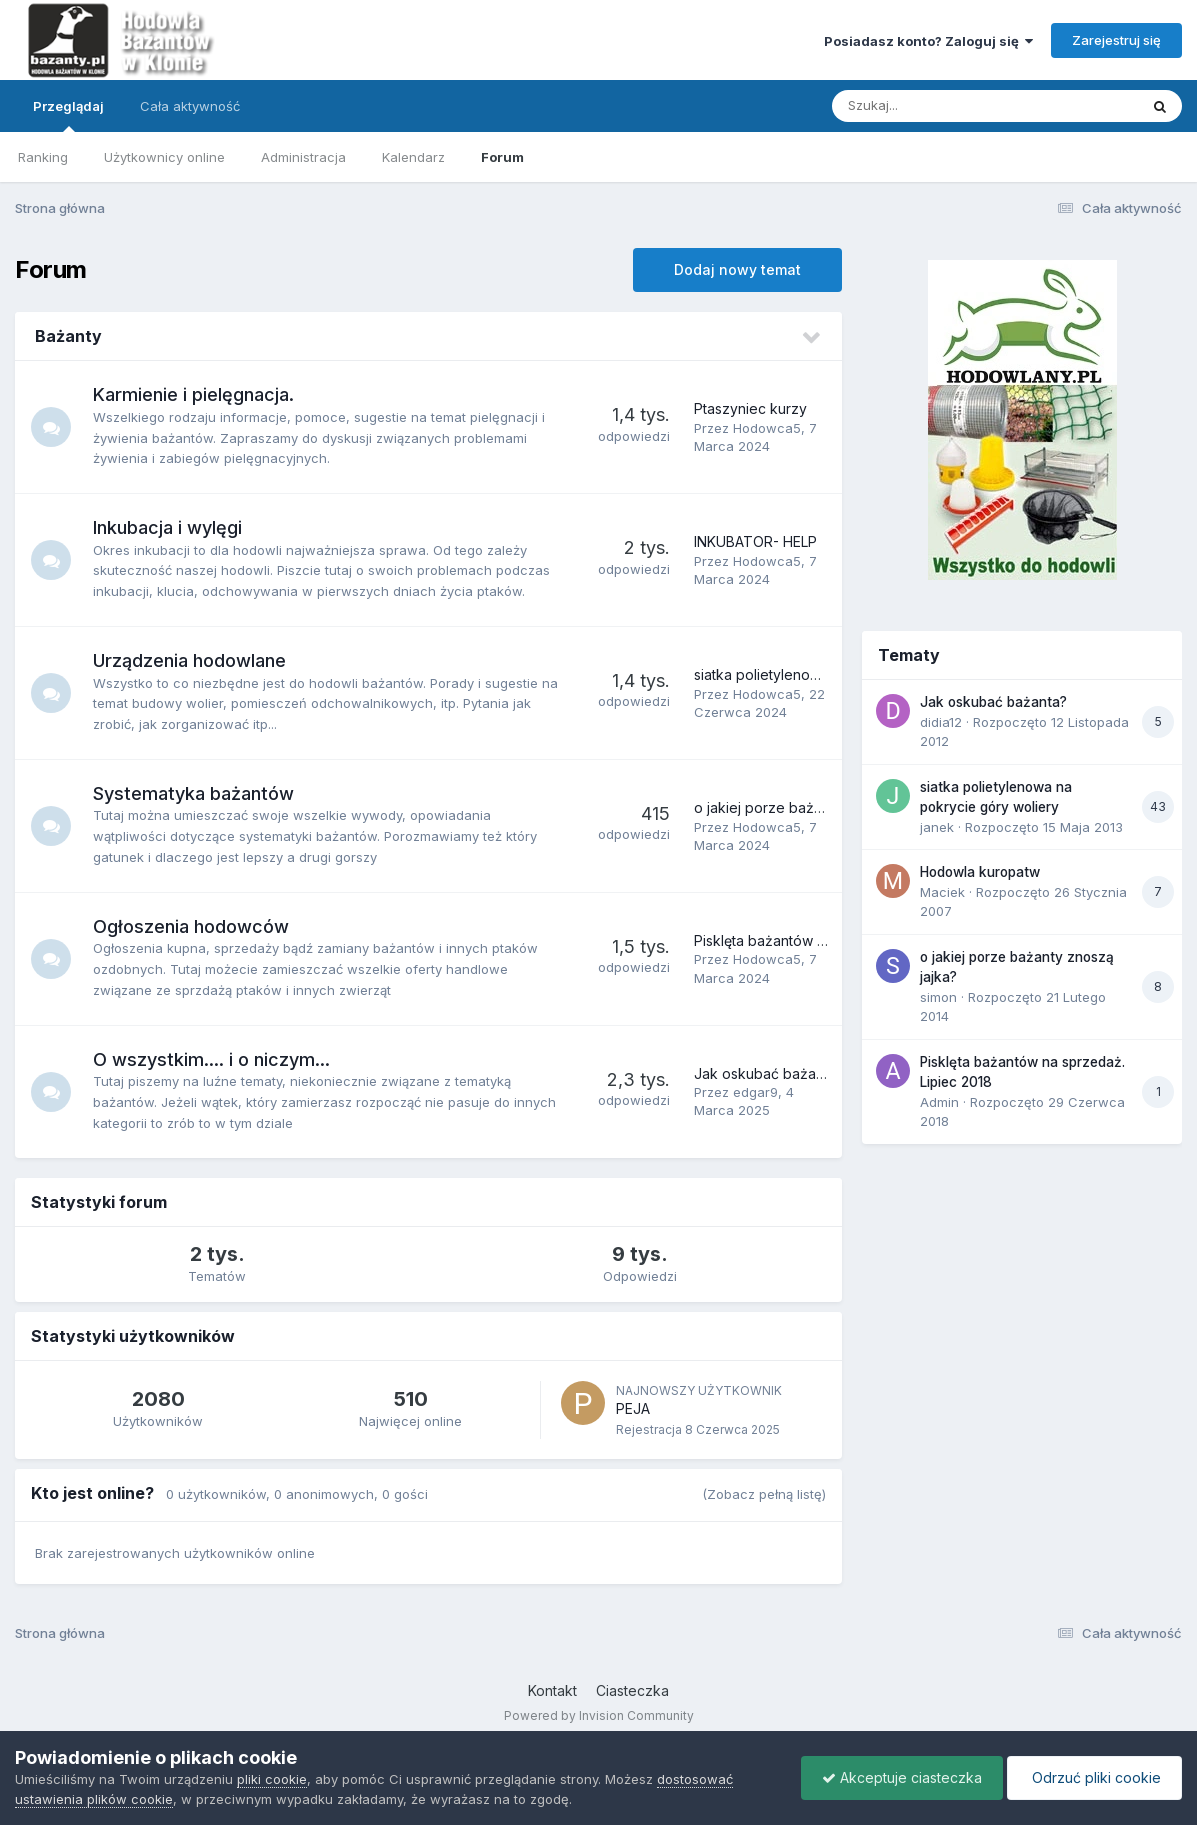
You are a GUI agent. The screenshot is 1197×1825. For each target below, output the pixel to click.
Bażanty (68, 336)
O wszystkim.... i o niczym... (211, 1059)
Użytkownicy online (164, 157)
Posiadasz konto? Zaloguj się (928, 41)
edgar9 (755, 1092)
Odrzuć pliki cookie (1094, 1777)
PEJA (633, 1408)
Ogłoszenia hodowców (191, 926)
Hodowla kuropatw (980, 872)
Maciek (942, 892)
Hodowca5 (767, 428)
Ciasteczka (632, 1690)
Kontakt (552, 1690)
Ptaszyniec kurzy (750, 408)
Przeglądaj (68, 115)
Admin (939, 1102)
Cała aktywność (190, 106)
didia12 (941, 722)
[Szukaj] (936, 106)
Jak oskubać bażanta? (768, 1073)
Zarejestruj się (1116, 40)
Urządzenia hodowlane (189, 660)
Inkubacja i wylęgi (167, 527)
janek (937, 827)
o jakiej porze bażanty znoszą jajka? (814, 807)
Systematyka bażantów (193, 793)
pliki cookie (272, 1779)
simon (938, 997)
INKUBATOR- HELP (755, 541)
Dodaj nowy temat (737, 269)
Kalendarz (413, 157)
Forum (502, 157)
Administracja (303, 157)
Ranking (43, 157)
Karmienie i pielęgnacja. (193, 394)
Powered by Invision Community (599, 1715)
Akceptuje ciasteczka (902, 1777)
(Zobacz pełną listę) (764, 1494)
